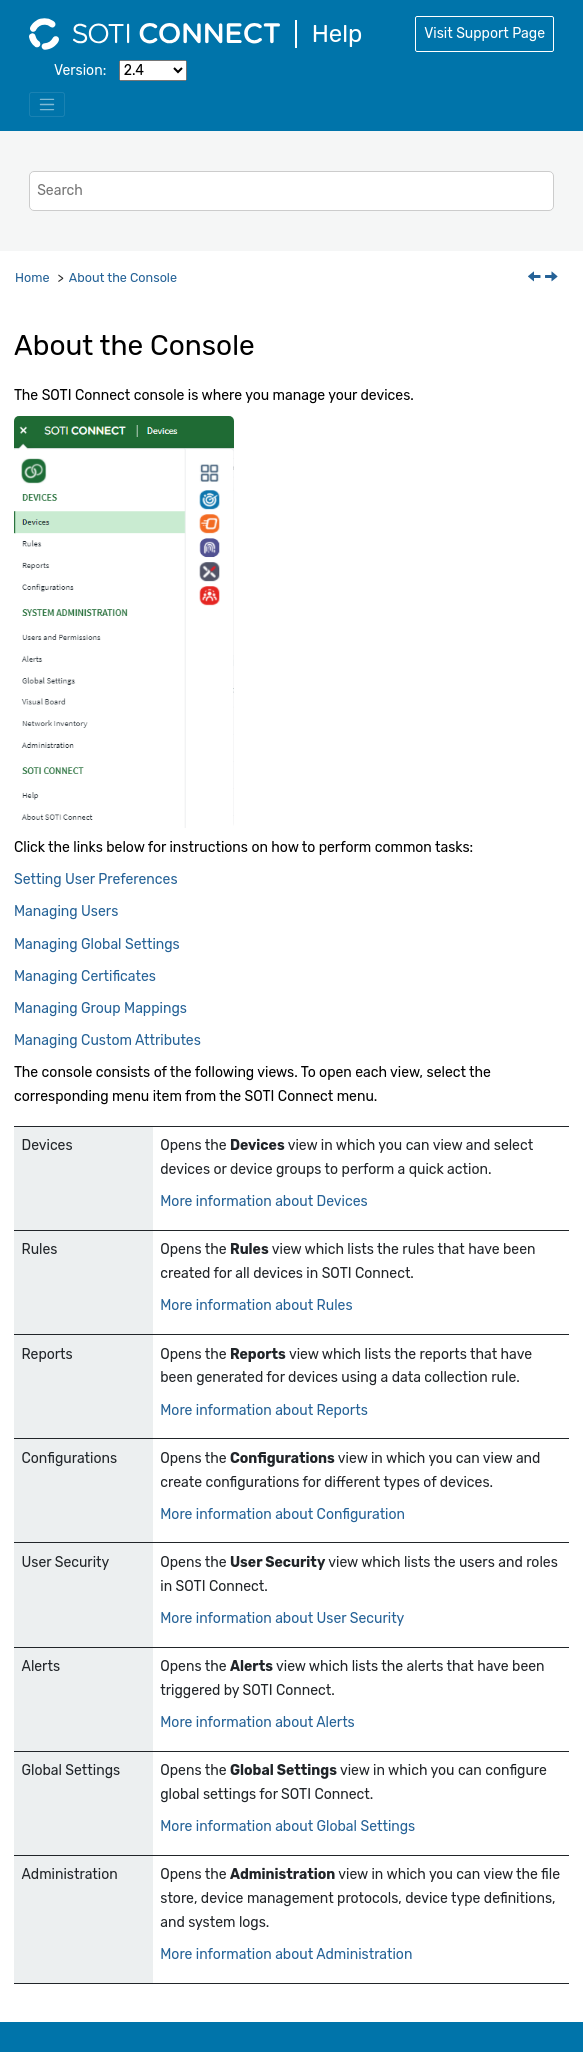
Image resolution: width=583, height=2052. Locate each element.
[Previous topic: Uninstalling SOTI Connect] (536, 278)
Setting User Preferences (96, 879)
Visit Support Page (484, 33)
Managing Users (66, 911)
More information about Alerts (257, 1722)
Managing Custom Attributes (107, 1040)
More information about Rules (256, 1305)
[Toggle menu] (47, 105)
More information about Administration (286, 1954)
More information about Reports (264, 1410)
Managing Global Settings (97, 944)
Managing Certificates (85, 976)
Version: (80, 70)
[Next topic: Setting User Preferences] (553, 278)
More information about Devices (263, 1201)
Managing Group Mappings (100, 1008)
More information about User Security (282, 1618)
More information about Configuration (282, 1514)
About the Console (123, 277)
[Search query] (291, 190)
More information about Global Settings (287, 1826)
